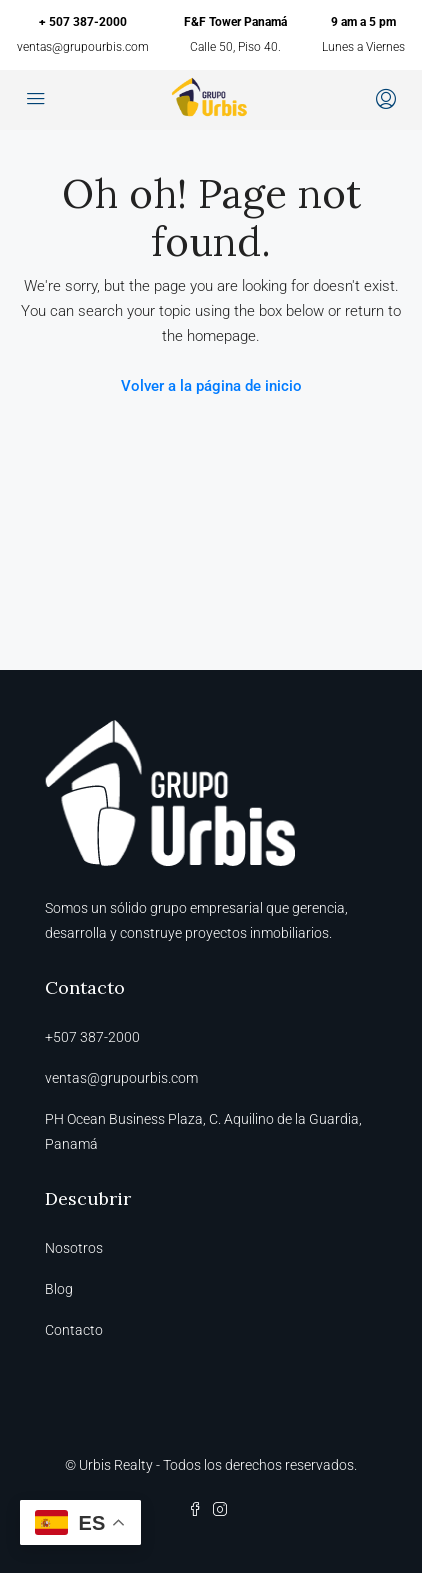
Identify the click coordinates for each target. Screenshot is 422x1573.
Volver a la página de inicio (211, 386)
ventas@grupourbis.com (83, 47)
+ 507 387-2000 (83, 22)
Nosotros (74, 1248)
